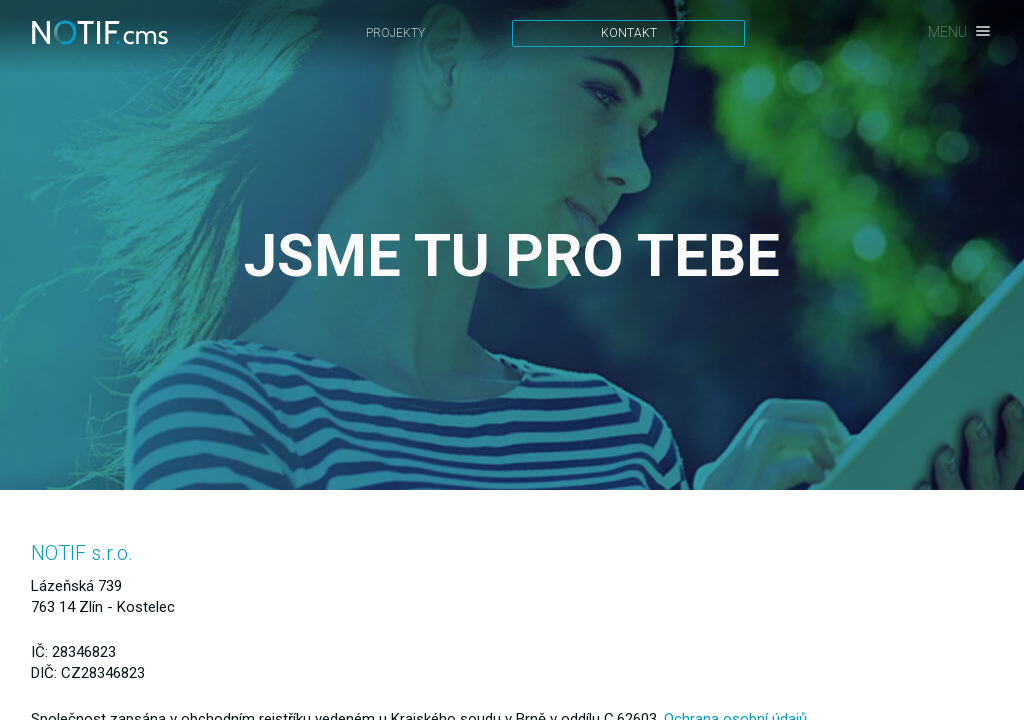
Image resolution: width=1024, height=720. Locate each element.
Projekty (395, 33)
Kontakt (629, 33)
